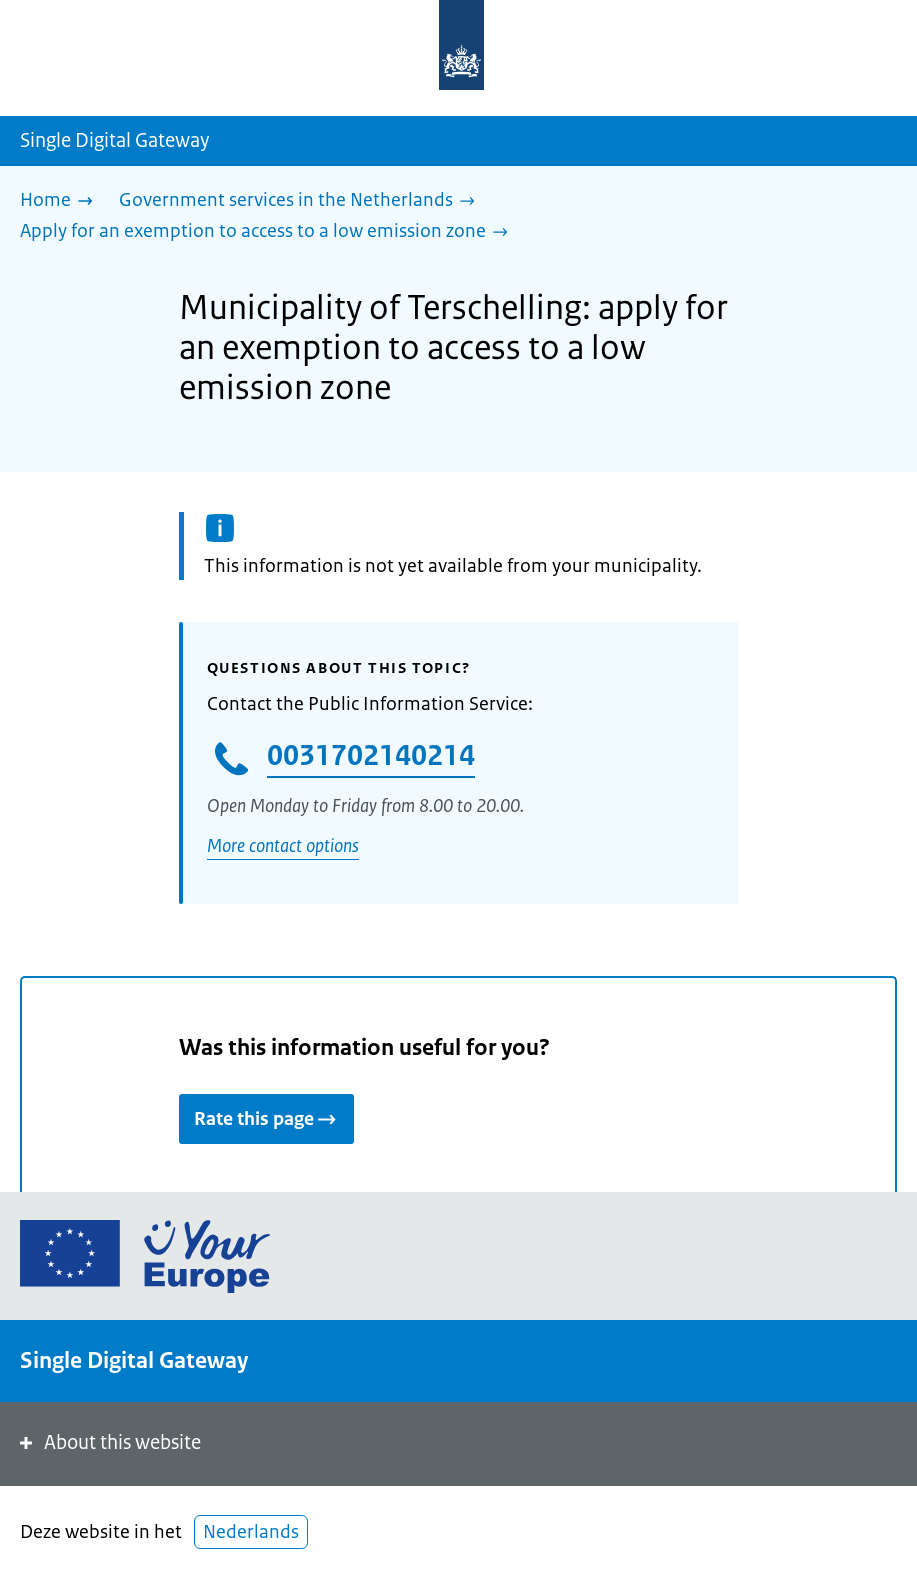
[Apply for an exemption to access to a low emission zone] (269, 232)
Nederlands (251, 1532)
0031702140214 (371, 755)
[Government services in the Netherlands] (302, 201)
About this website (108, 1442)
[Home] (61, 201)
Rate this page (266, 1119)
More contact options (283, 846)
